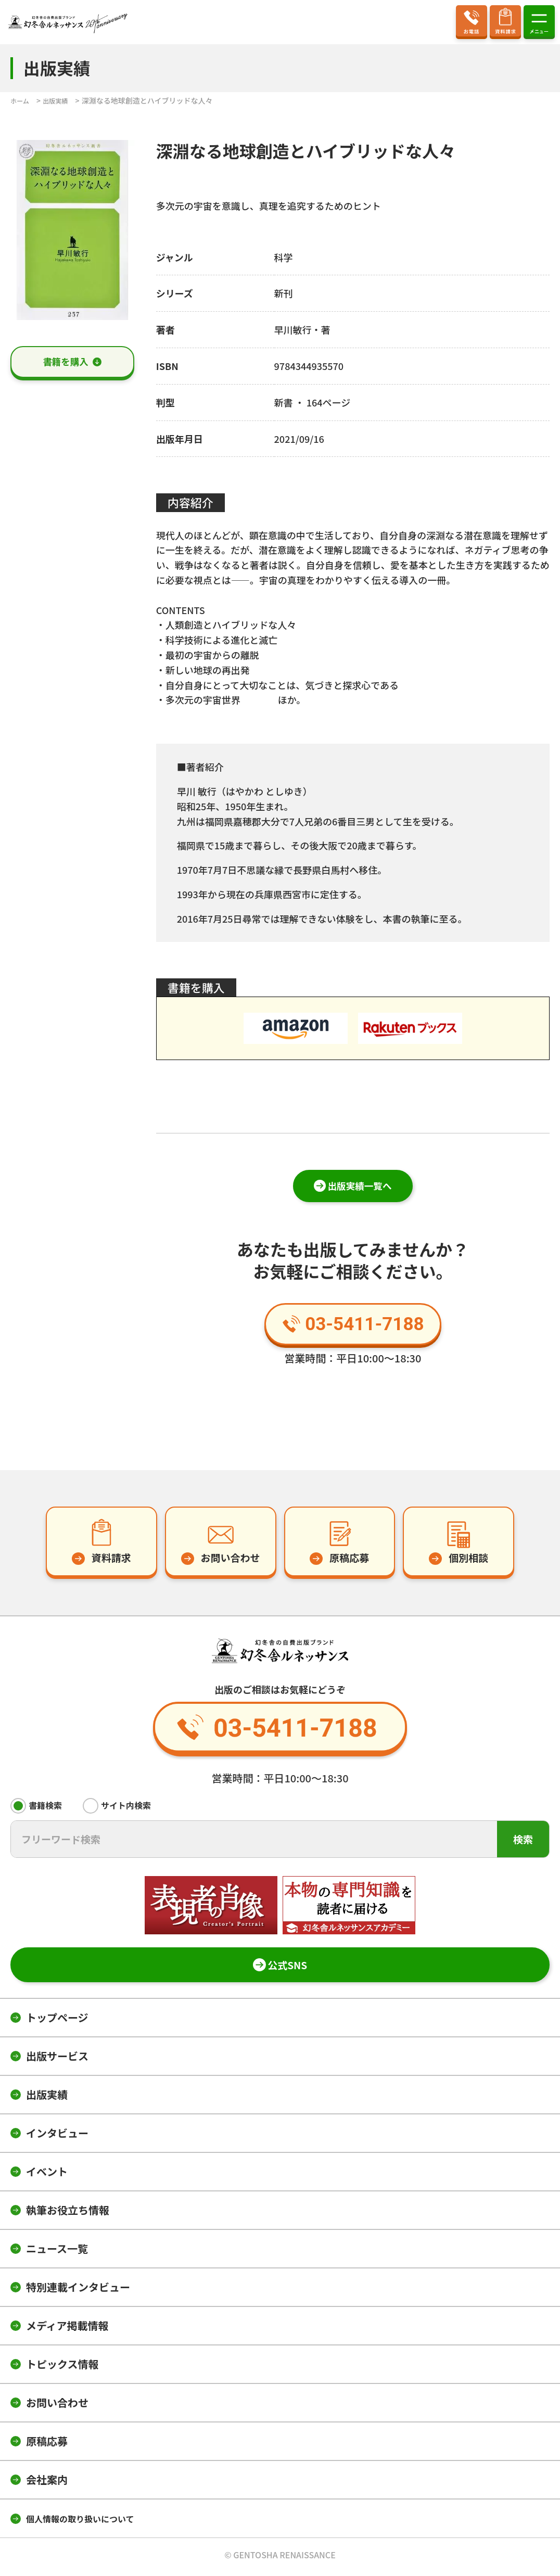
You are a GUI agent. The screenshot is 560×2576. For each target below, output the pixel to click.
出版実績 (47, 2098)
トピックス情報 (62, 2367)
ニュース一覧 (57, 2252)
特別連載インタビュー (78, 2290)
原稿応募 (47, 2444)
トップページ (57, 2021)
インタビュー (57, 2136)
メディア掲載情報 (67, 2329)
